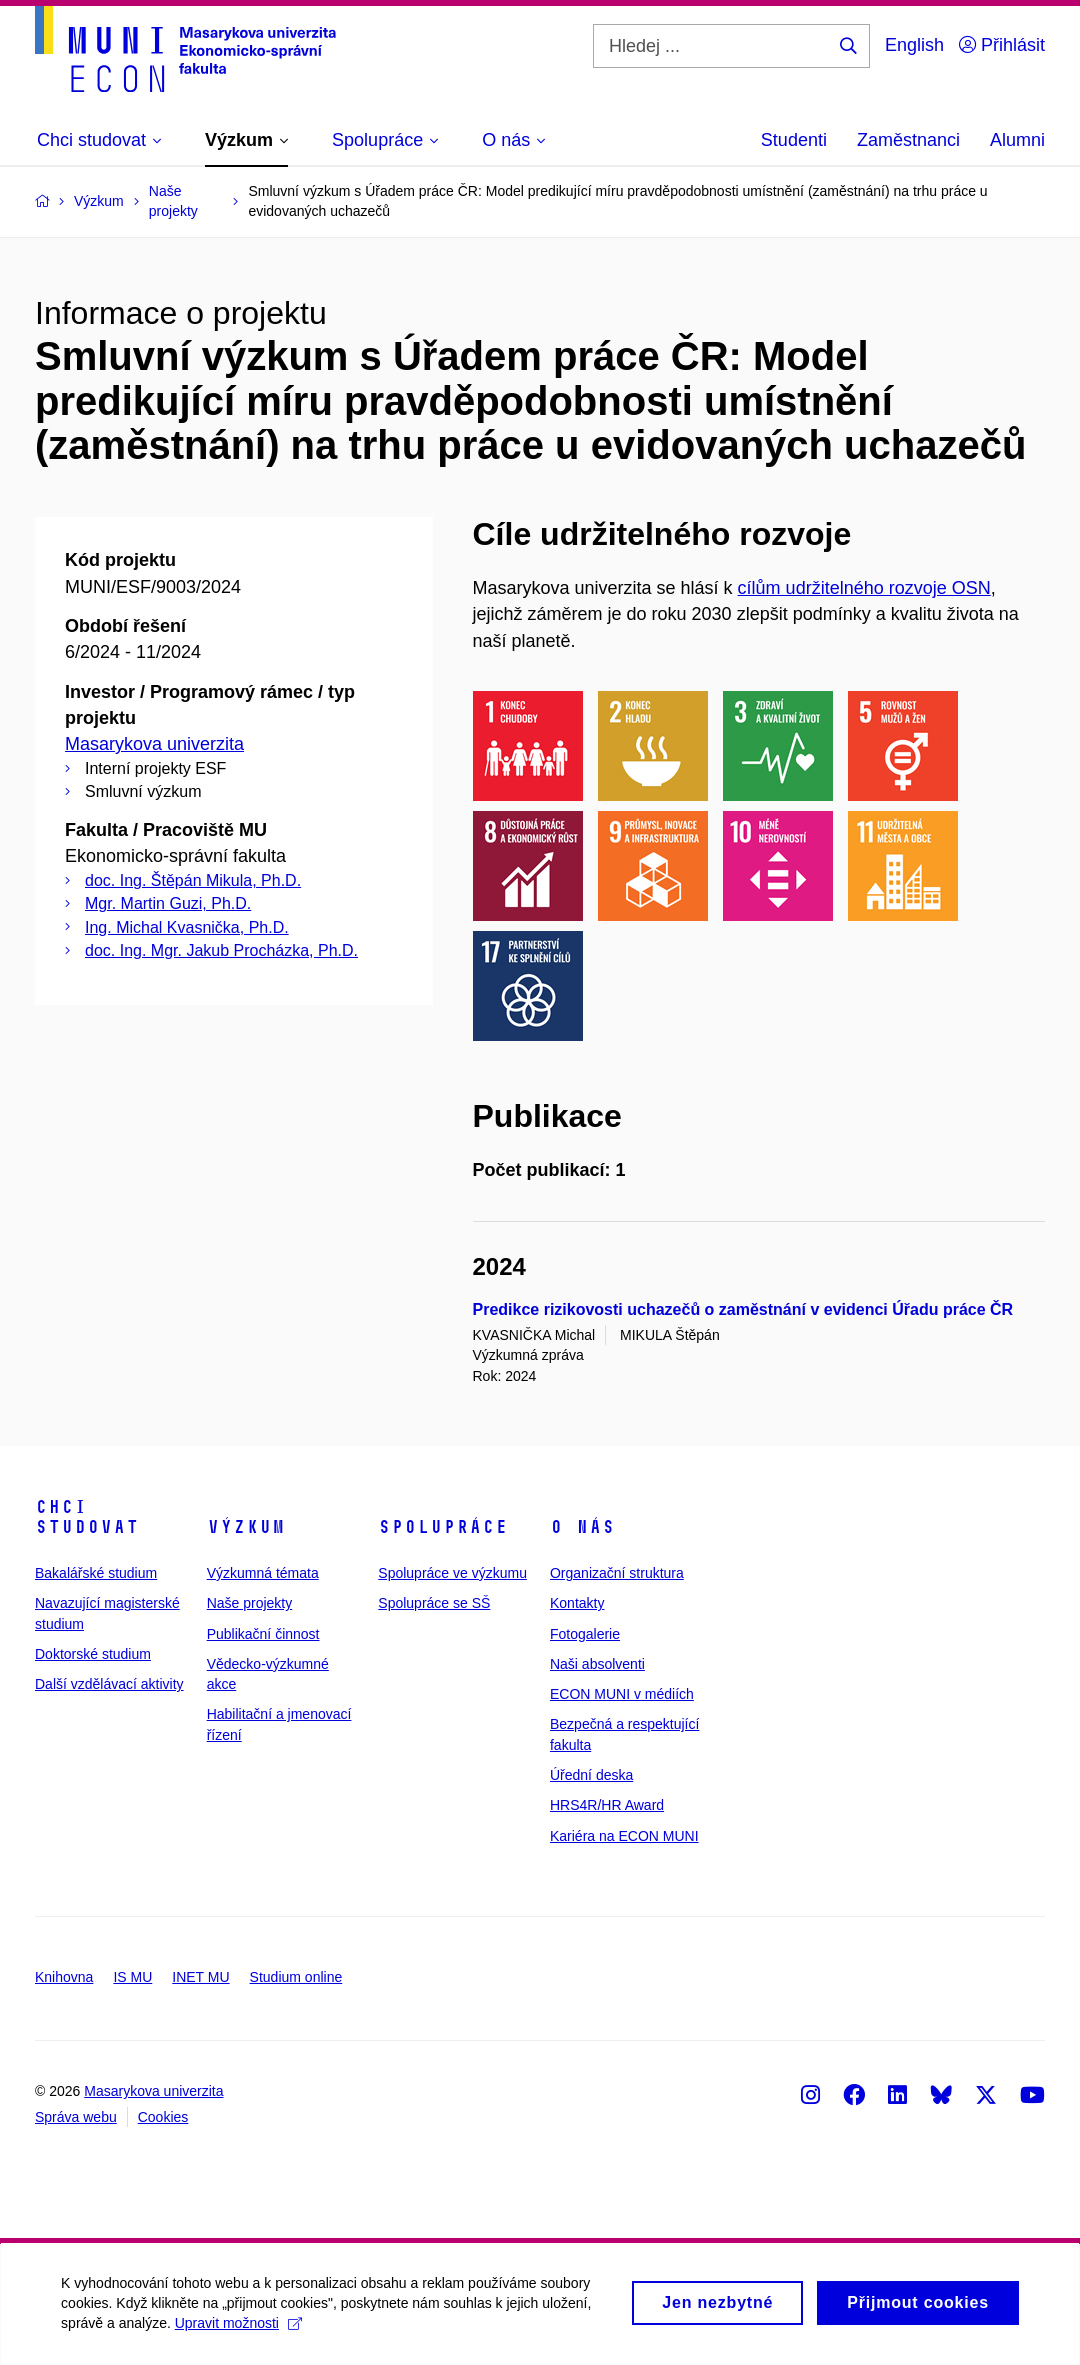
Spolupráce (443, 1527)
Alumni (1017, 140)
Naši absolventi (597, 1664)
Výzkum (246, 1527)
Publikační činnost (263, 1634)
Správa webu (76, 2117)
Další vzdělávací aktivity (109, 1684)
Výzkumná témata (263, 1573)
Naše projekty (250, 1603)
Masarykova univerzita (154, 744)
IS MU (132, 1977)
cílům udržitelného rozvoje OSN (864, 588)
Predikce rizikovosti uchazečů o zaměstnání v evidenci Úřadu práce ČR (743, 1309)
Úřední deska (591, 1775)
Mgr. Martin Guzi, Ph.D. (168, 903)
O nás (582, 1527)
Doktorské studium (93, 1654)
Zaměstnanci (908, 140)
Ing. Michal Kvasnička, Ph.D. (187, 927)
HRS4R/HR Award (607, 1805)
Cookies (163, 2117)
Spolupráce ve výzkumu (452, 1573)
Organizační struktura (617, 1573)
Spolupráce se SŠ (434, 1603)
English (914, 45)
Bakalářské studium (96, 1573)
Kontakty (577, 1603)
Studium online (296, 1977)
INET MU (200, 1977)
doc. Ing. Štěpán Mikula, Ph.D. (193, 880)
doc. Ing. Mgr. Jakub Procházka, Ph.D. (221, 950)
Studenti (794, 140)
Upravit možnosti (247, 2333)
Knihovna (64, 1977)
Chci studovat (87, 1517)
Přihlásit (1002, 45)
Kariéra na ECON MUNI (624, 1836)
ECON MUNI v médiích (622, 1694)
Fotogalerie (585, 1634)
